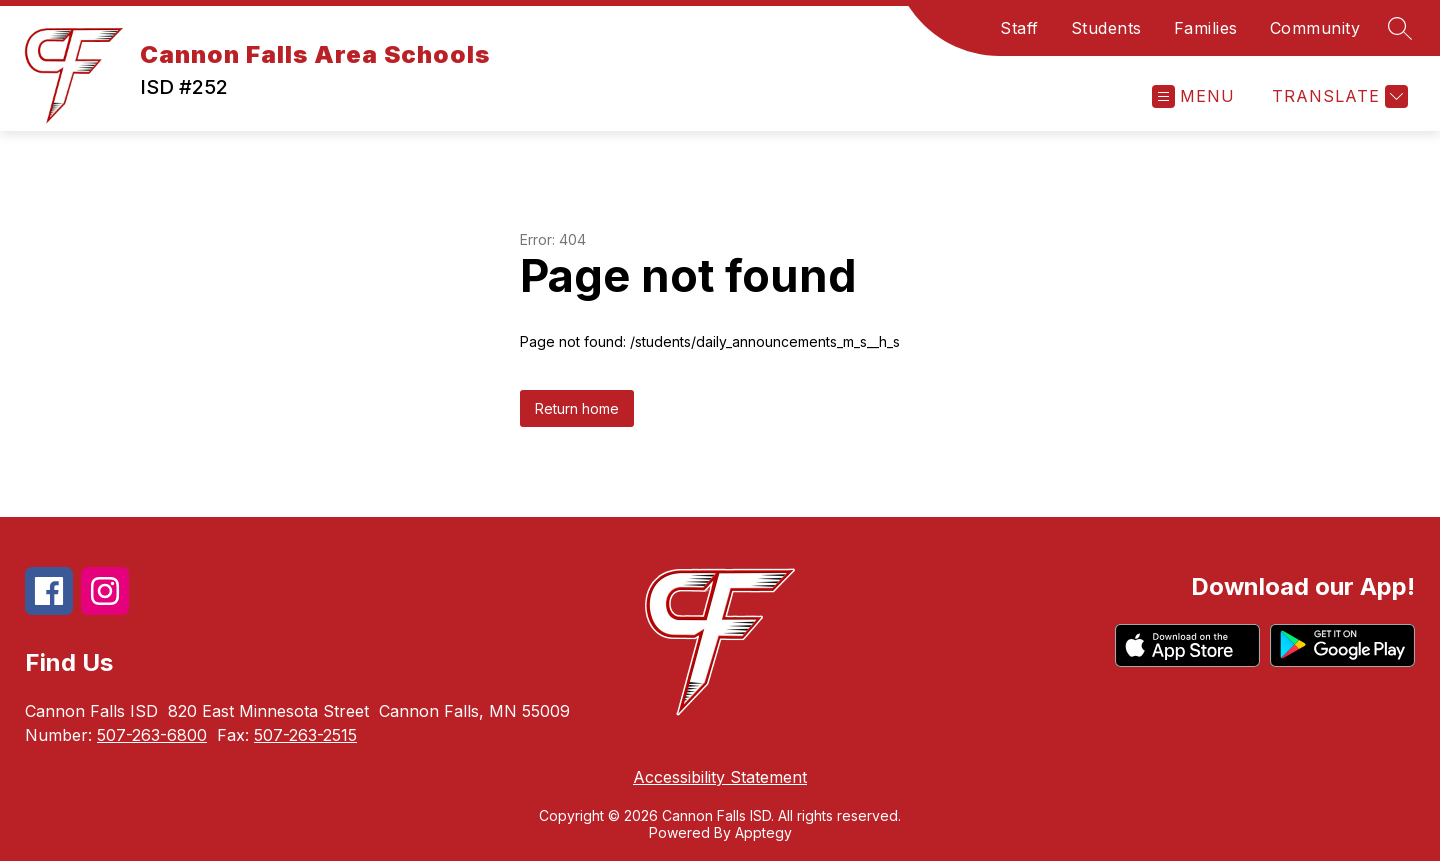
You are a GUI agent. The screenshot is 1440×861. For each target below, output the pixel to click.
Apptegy (763, 832)
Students (1106, 28)
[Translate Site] (1337, 96)
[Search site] (1400, 28)
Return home (577, 408)
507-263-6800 (152, 735)
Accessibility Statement (720, 777)
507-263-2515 (305, 735)
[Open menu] (1193, 96)
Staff (1019, 28)
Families (1206, 28)
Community (1315, 28)
